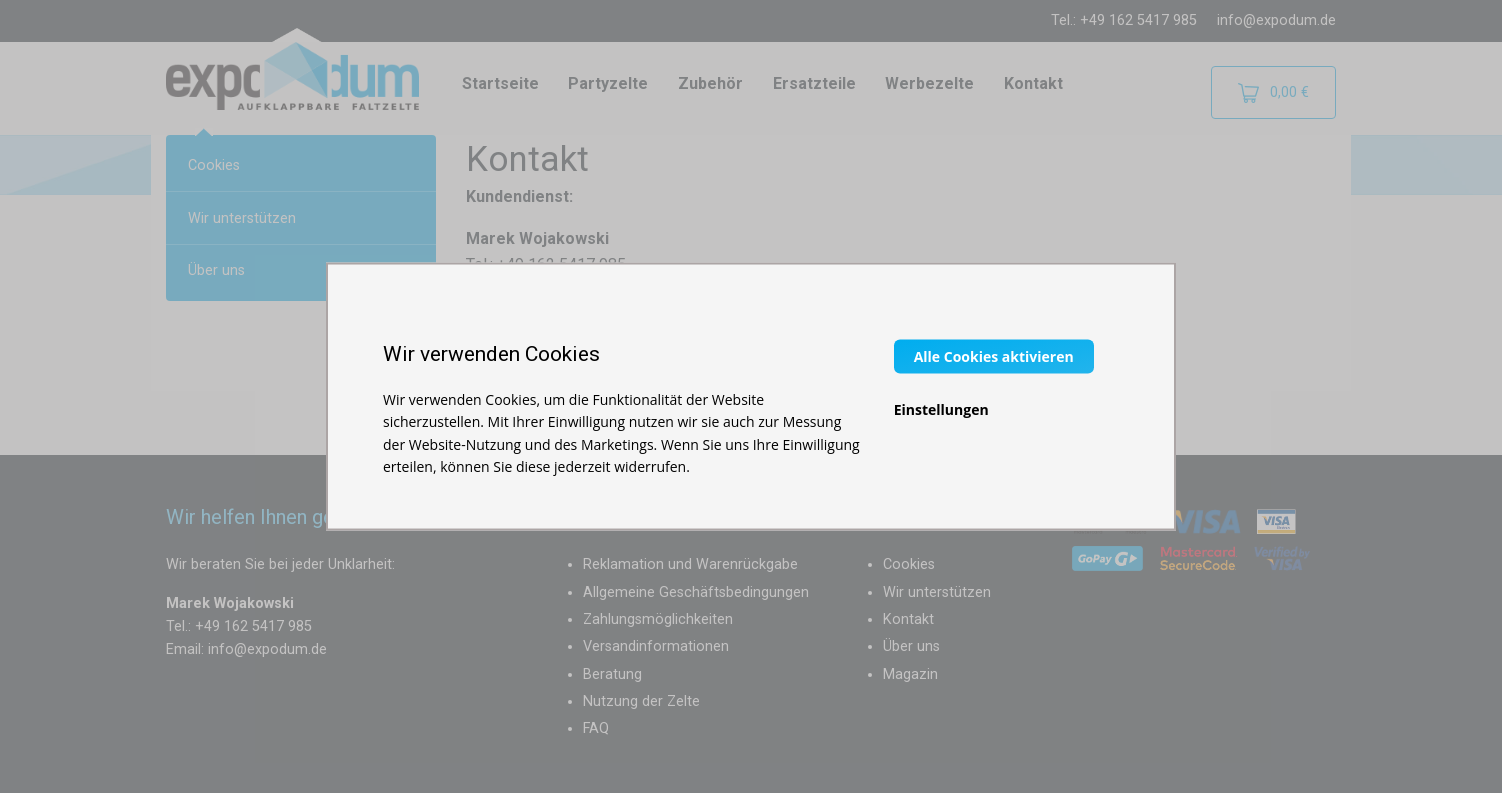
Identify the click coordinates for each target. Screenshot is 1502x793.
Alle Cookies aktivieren (994, 355)
